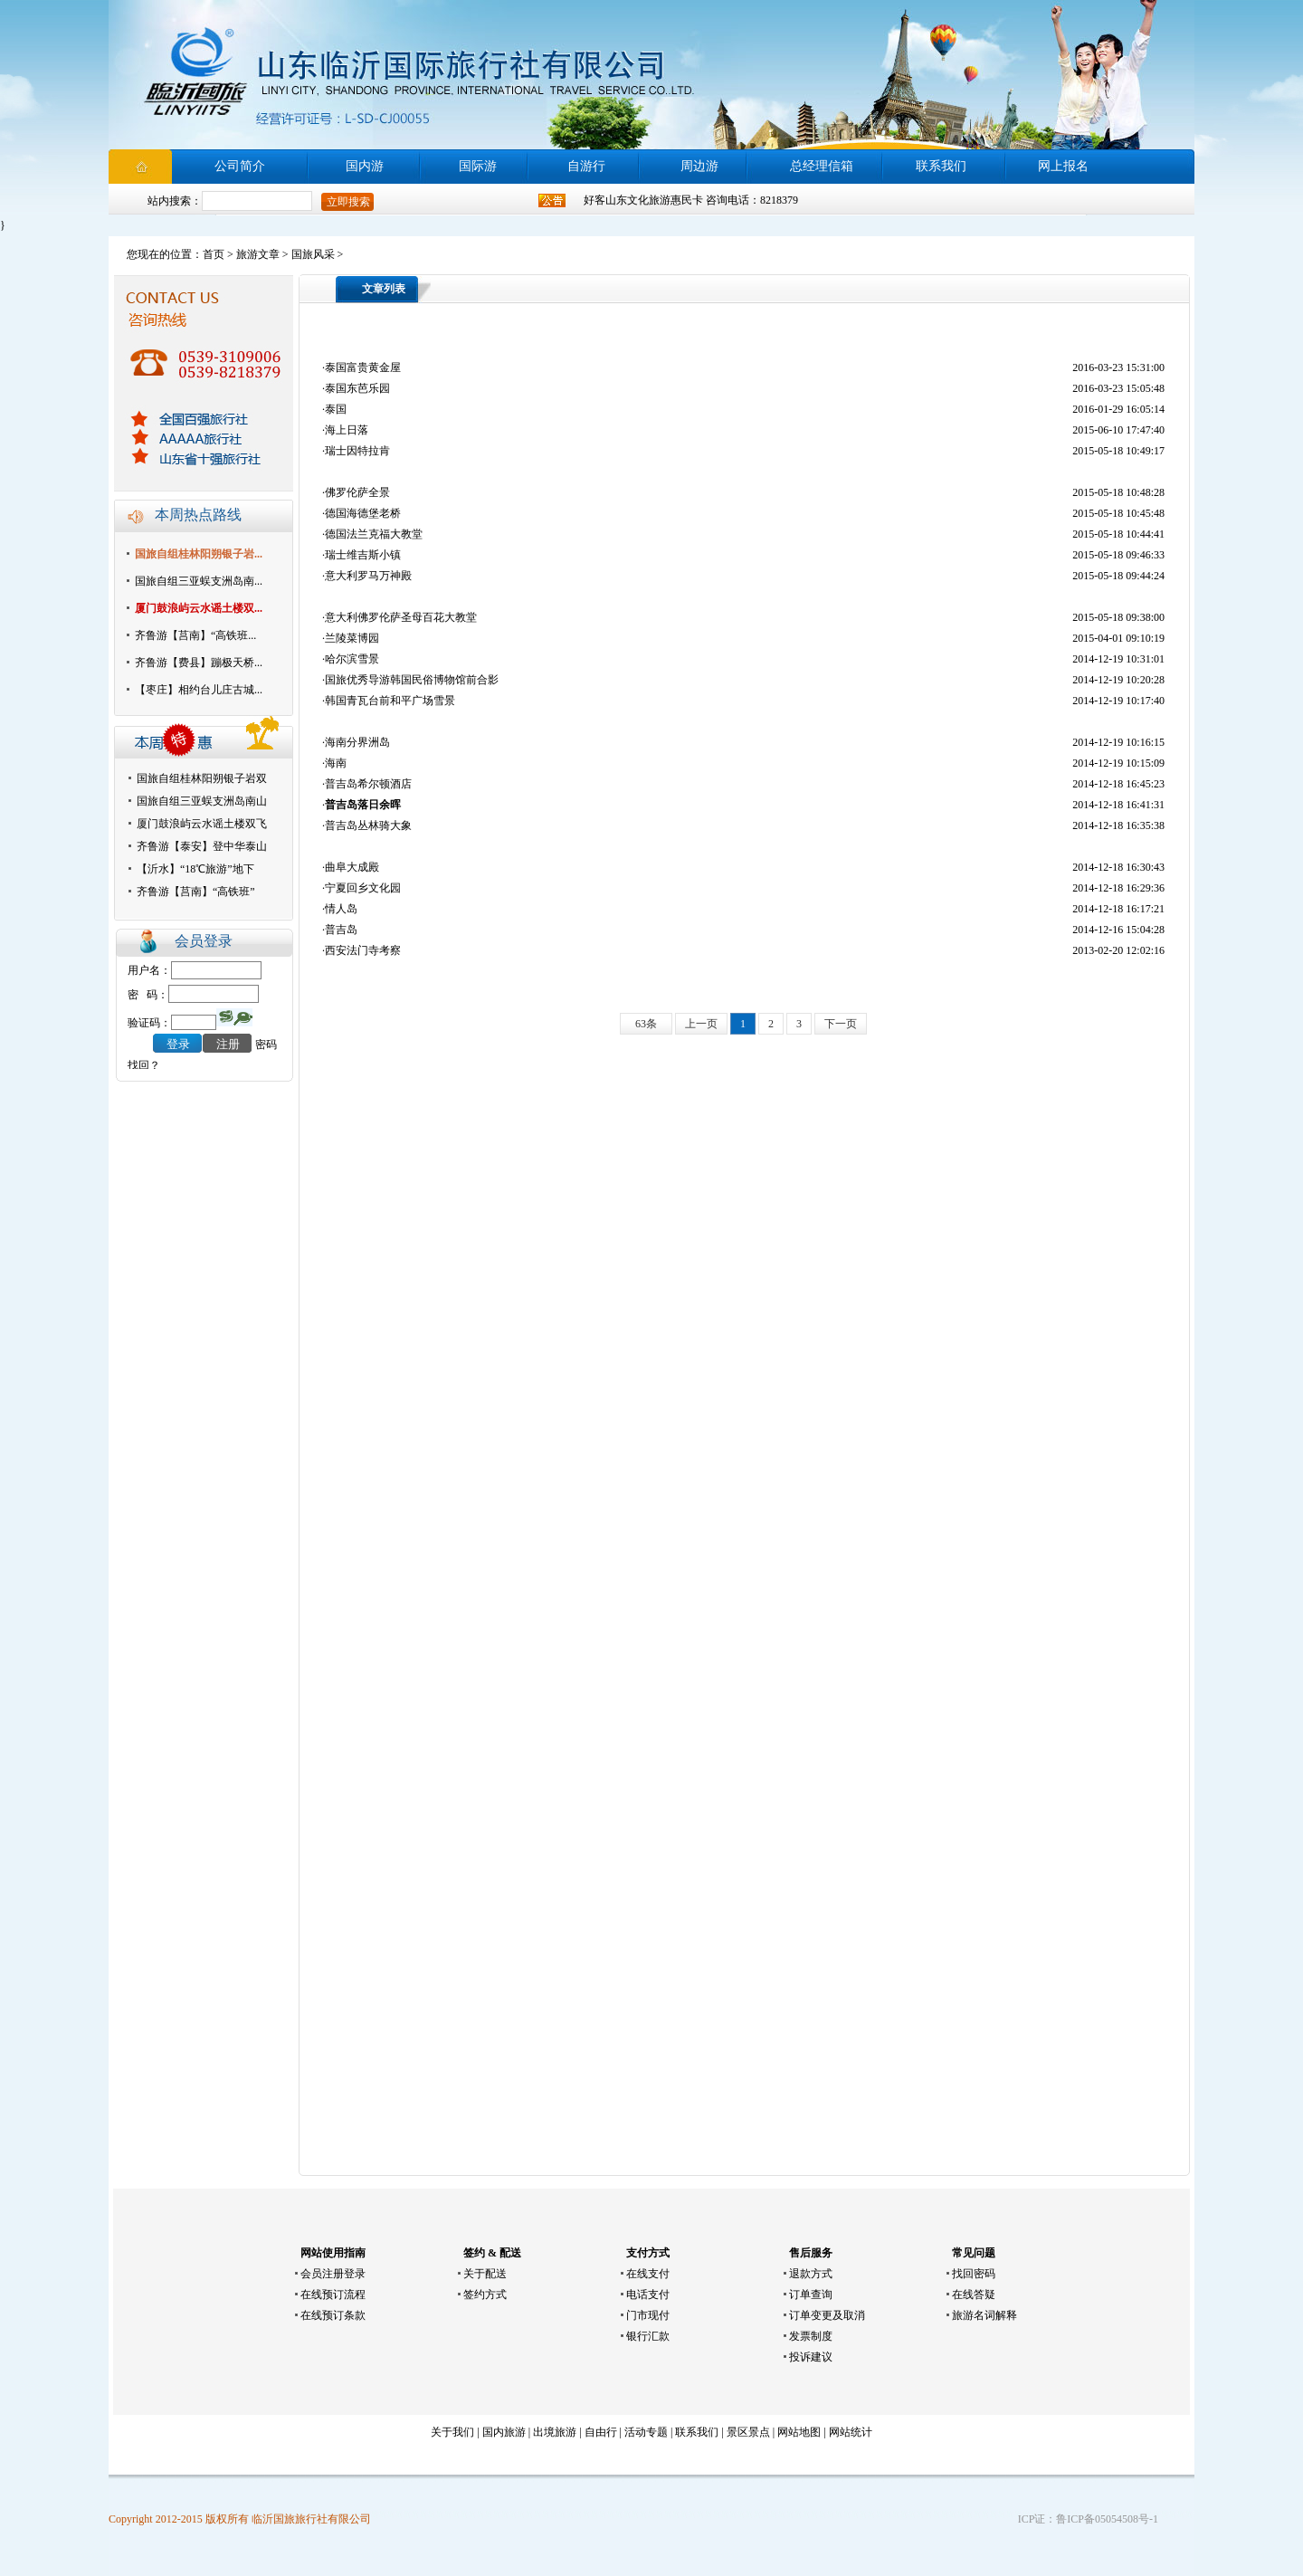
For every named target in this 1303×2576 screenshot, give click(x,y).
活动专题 (646, 2432)
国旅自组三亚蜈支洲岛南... (198, 581)
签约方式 (485, 2294)
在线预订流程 (333, 2294)
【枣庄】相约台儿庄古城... (198, 689)
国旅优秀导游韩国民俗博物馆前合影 (412, 679)
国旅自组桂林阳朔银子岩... (198, 554)
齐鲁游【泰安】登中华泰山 (202, 846)
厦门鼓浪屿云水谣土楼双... (198, 608)
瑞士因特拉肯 (357, 450)
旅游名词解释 (984, 2315)
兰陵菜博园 (352, 638)
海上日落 (346, 430)
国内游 (365, 166)
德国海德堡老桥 (363, 513)
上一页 (701, 1023)
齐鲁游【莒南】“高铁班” (196, 891)
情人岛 (341, 908)
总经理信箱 (821, 166)
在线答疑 (973, 2294)
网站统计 (850, 2432)
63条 (646, 1023)
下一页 (840, 1023)
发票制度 (810, 2336)
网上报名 (1063, 166)
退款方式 (810, 2273)
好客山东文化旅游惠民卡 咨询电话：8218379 (691, 200)
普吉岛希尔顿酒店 (368, 784)
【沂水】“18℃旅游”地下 (195, 869)
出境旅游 (554, 2432)
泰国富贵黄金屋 (363, 367)
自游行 (586, 166)
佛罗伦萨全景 (357, 492)
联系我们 (941, 166)
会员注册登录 (333, 2273)
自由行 (601, 2432)
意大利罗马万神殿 (368, 575)
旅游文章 (258, 254)
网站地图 (799, 2432)
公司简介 (239, 166)
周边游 (699, 166)
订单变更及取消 (827, 2315)
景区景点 (748, 2432)
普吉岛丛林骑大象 (368, 825)
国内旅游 (504, 2432)
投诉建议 (810, 2357)
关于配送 (485, 2273)
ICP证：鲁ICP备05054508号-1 (1088, 2519)
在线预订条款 (333, 2315)
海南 (336, 763)
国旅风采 (313, 254)
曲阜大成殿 (352, 867)
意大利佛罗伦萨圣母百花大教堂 (401, 617)
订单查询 (810, 2294)
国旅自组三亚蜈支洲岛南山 (202, 801)
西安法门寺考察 (363, 950)
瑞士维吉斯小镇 (363, 555)
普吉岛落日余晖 (363, 804)
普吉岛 (341, 929)
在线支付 (648, 2273)
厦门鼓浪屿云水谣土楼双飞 (202, 823)
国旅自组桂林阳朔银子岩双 (202, 778)
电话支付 (648, 2294)
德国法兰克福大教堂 (374, 534)
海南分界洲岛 (357, 742)
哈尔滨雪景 (352, 659)
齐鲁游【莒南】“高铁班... (195, 635)
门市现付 (648, 2315)
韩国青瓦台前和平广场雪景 (390, 700)
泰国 (336, 409)
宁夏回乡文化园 (363, 888)
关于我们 (452, 2432)
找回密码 (973, 2273)
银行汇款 (648, 2336)
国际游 (478, 166)
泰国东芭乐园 (357, 388)
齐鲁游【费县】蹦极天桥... (198, 662)
